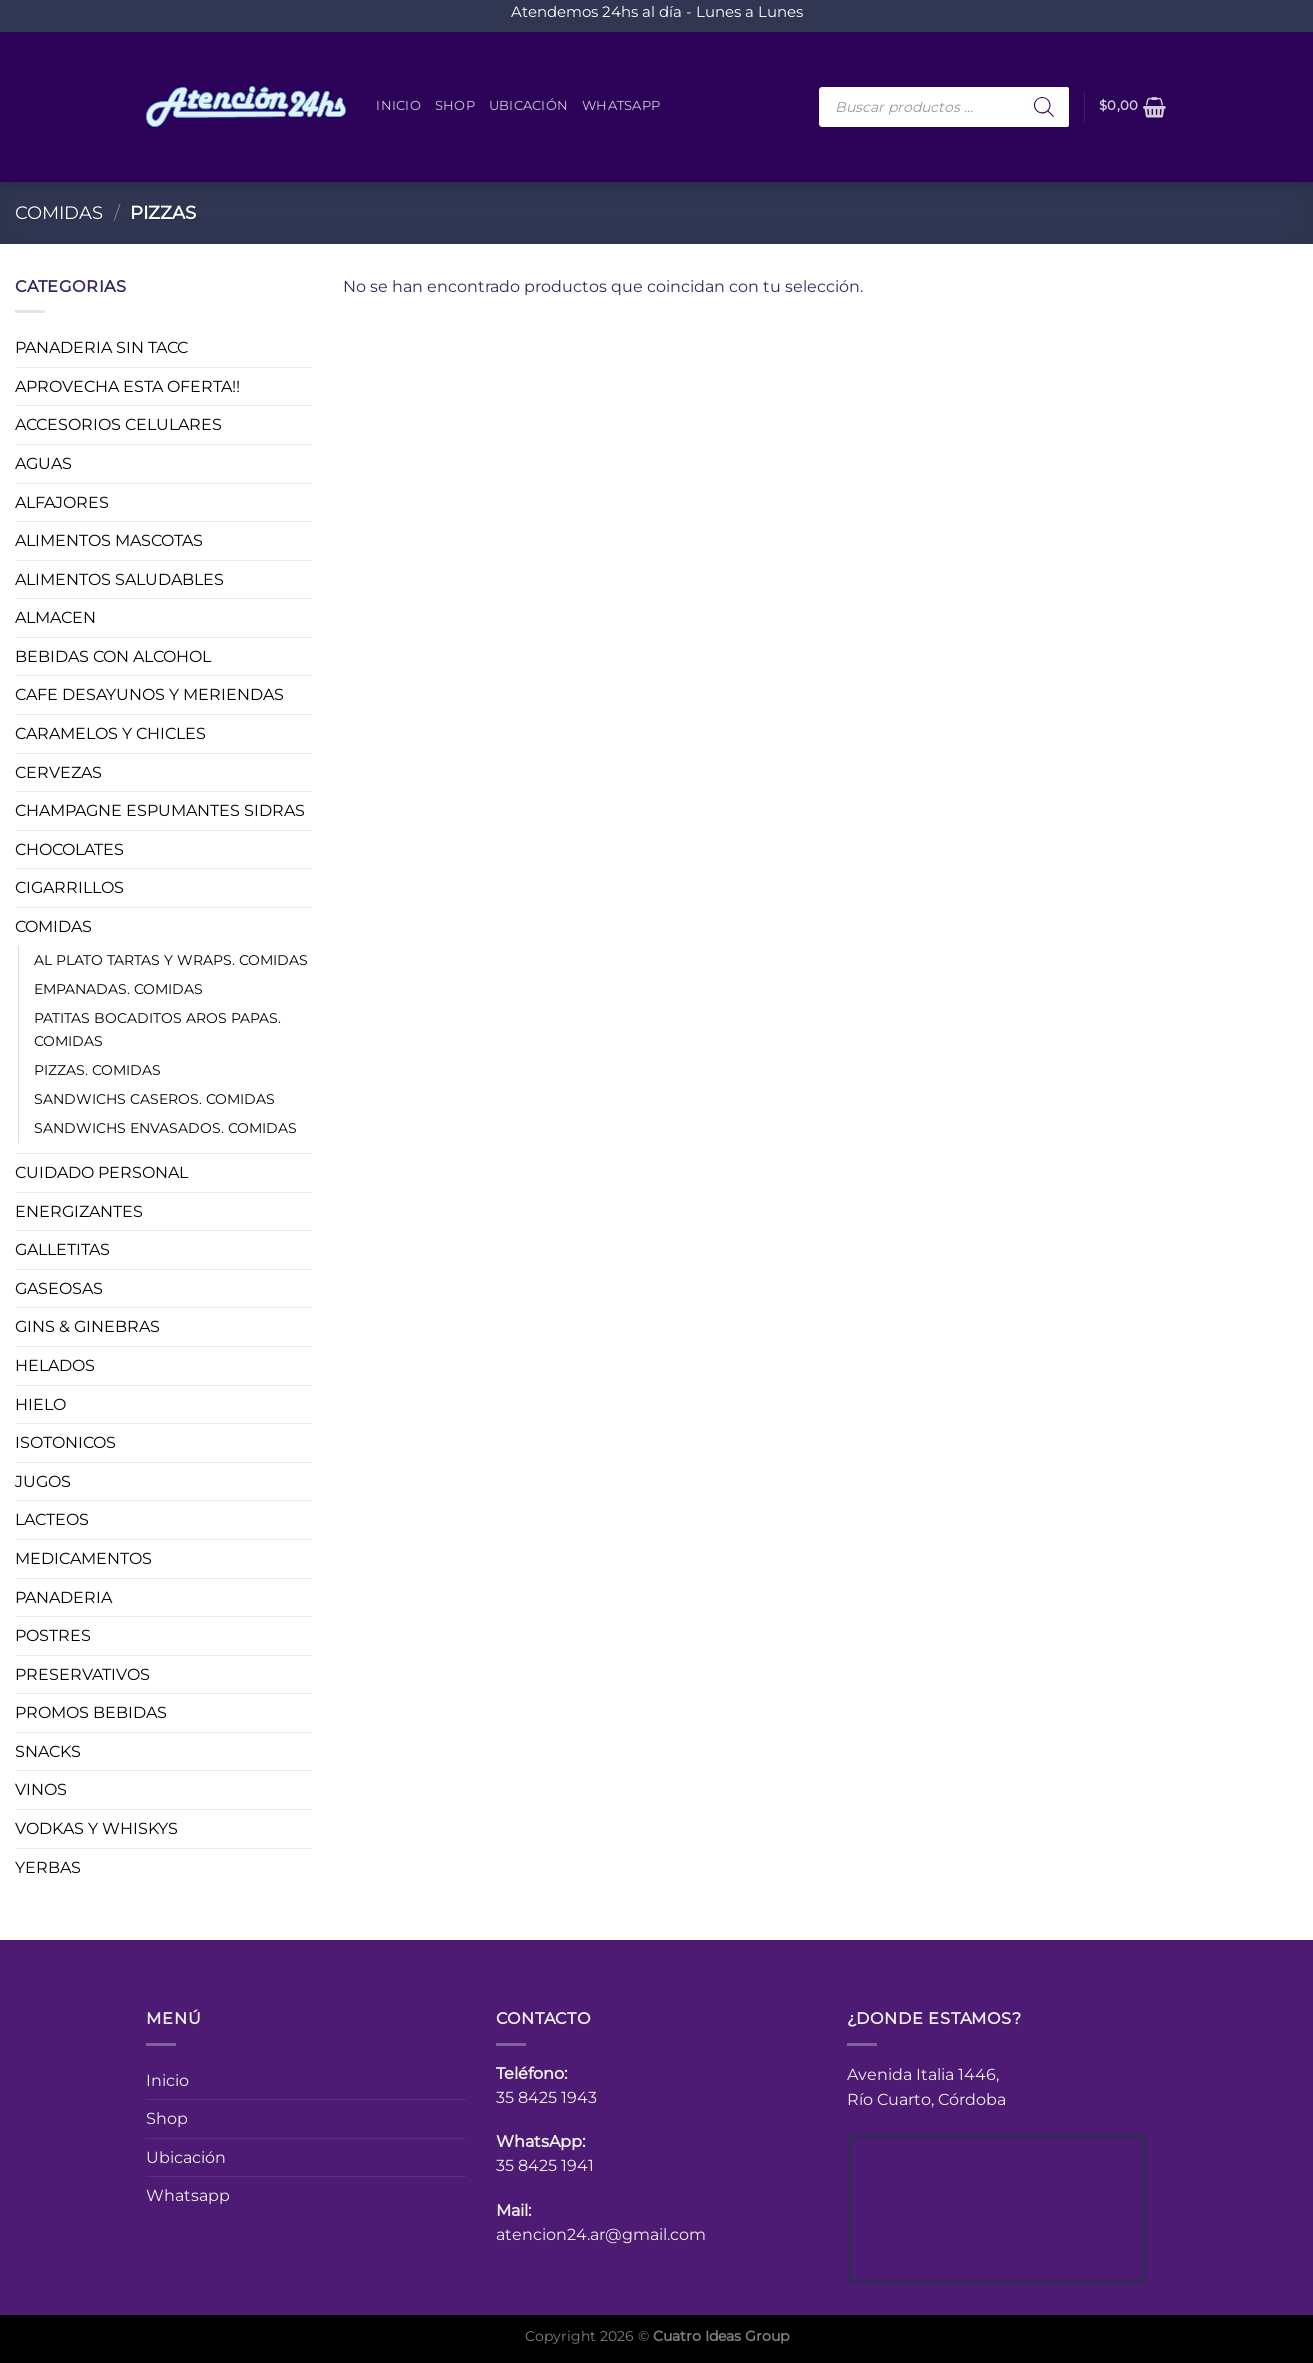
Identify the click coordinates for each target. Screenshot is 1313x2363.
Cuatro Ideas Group (721, 2336)
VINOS (41, 1789)
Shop (455, 105)
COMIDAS (59, 212)
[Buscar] (1044, 107)
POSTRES (53, 1635)
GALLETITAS (62, 1249)
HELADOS (55, 1365)
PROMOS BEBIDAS (91, 1712)
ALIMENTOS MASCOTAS (109, 540)
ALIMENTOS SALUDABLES (119, 578)
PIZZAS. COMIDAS (97, 1069)
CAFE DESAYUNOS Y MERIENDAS (149, 694)
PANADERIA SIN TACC (101, 347)
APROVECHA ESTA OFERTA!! (127, 385)
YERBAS (48, 1866)
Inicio (398, 105)
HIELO (40, 1403)
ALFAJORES (62, 501)
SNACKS (48, 1750)
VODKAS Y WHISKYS (96, 1828)
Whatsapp (621, 105)
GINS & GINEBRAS (87, 1326)
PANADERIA (63, 1596)
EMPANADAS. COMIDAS (118, 988)
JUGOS (43, 1480)
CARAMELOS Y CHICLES (110, 733)
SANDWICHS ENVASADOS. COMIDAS (165, 1128)
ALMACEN (55, 617)
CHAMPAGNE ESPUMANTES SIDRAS (160, 810)
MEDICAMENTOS (83, 1557)
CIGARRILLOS (69, 887)
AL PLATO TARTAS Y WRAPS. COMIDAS (171, 959)
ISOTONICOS (65, 1442)
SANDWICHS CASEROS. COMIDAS (154, 1098)
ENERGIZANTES (79, 1210)
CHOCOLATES (69, 848)
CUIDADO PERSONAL (101, 1172)
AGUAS (43, 463)
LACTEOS (52, 1519)
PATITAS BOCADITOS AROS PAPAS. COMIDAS (157, 1028)
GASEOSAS (59, 1287)
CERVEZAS (58, 771)
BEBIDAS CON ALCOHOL (113, 655)
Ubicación (528, 105)
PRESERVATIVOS (82, 1673)
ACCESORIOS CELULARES (118, 424)
